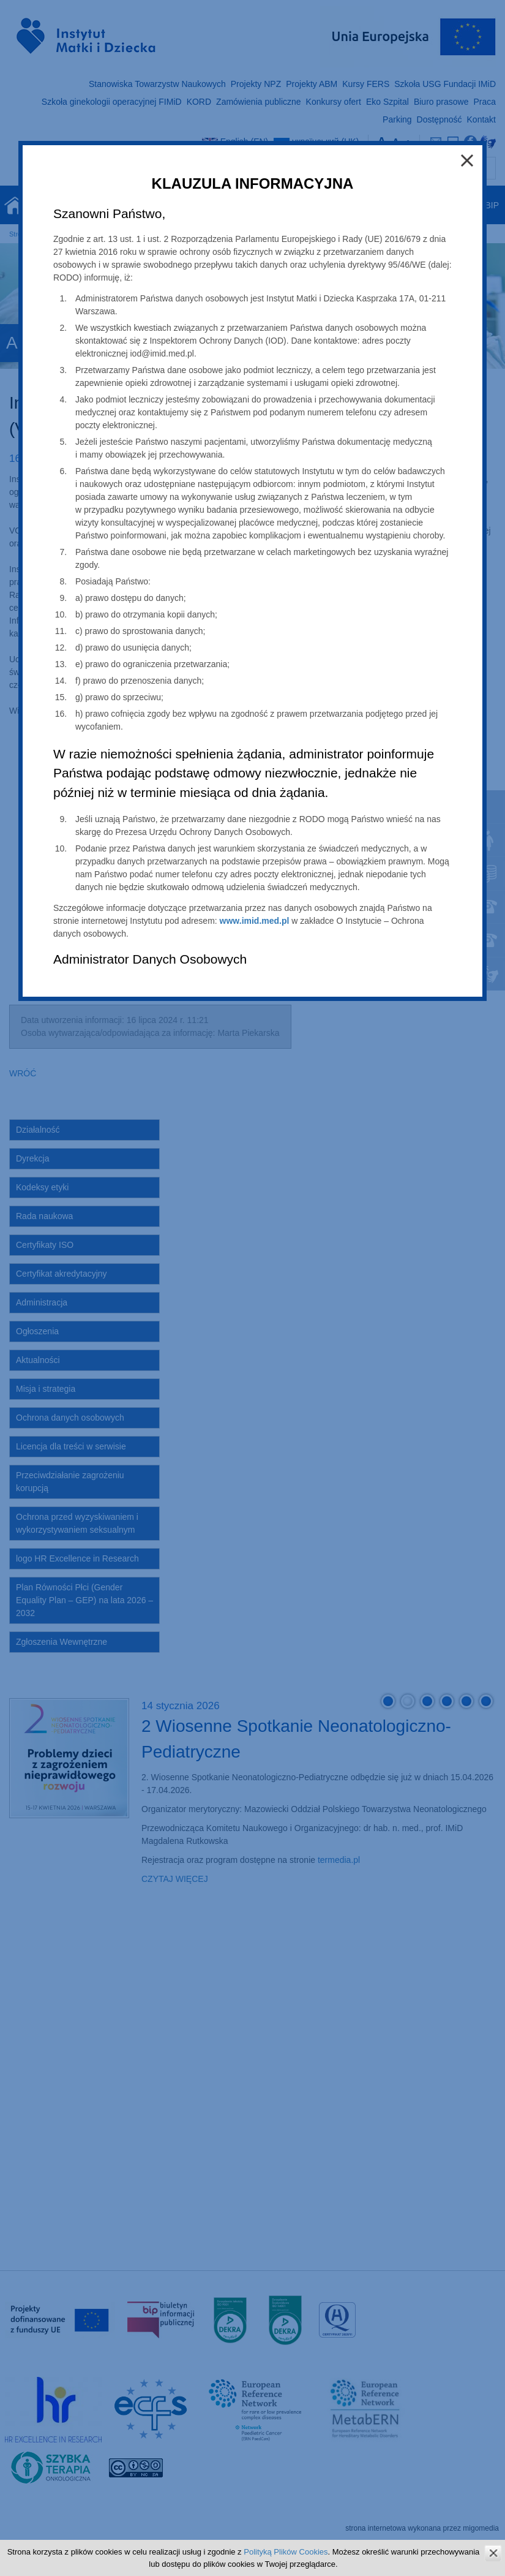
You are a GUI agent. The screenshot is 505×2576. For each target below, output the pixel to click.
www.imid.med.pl (255, 921)
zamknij (493, 2553)
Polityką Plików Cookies (285, 2551)
